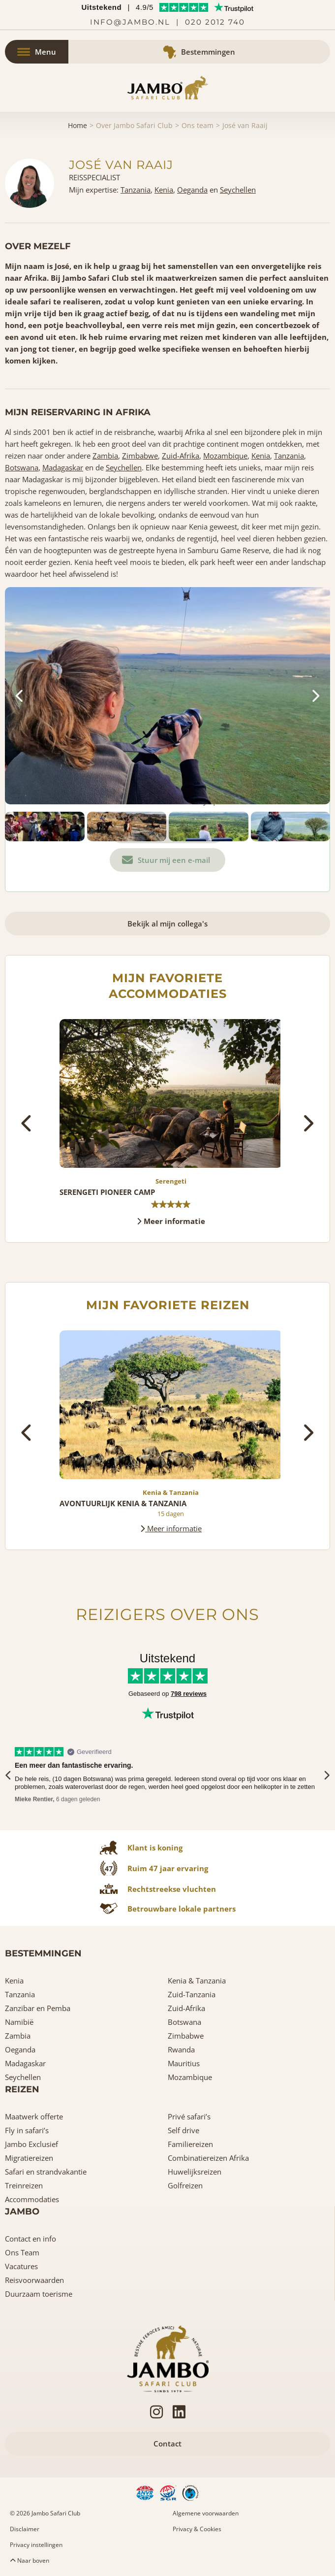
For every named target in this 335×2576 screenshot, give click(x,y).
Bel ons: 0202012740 (167, 830)
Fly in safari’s (27, 2130)
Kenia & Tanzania (197, 1980)
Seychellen (238, 190)
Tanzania (136, 190)
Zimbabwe (140, 456)
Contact (167, 2443)
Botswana (21, 467)
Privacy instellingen (36, 2545)
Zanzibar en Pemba (37, 2008)
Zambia (105, 456)
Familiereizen (190, 2144)
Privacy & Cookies (197, 2529)
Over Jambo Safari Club (134, 125)
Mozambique (225, 456)
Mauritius (184, 2063)
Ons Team (22, 2252)
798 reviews (189, 1693)
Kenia (163, 190)
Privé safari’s (189, 2116)
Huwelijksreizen (194, 2172)
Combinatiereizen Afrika (208, 2158)
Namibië (19, 2022)
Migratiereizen (29, 2158)
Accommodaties (32, 2199)
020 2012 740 (215, 22)
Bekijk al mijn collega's (167, 923)
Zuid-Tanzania (191, 1994)
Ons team (197, 125)
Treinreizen (24, 2185)
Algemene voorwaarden (206, 2513)
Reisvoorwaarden (34, 2280)
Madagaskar (62, 467)
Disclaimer (24, 2529)
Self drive (183, 2130)
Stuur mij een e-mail (166, 860)
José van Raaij (245, 125)
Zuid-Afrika (180, 456)
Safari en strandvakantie (46, 2172)
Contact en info (30, 2239)
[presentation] (27, 1123)
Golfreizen (185, 2185)
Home (77, 125)
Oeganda (192, 190)
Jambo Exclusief (31, 2144)
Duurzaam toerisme (38, 2294)
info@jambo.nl (130, 22)
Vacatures (21, 2266)
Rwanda (181, 2049)
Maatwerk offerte (34, 2116)
